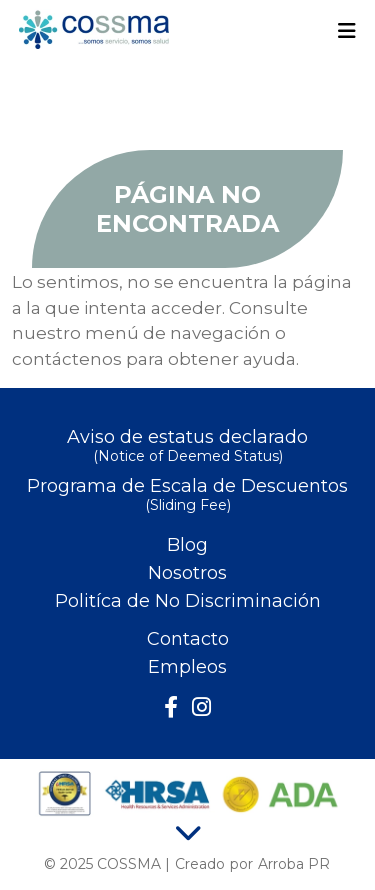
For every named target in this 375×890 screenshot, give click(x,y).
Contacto (188, 639)
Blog (187, 545)
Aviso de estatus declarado (187, 447)
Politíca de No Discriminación (188, 601)
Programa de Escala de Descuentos (187, 496)
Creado (200, 864)
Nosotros (187, 573)
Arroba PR (294, 864)
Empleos (187, 667)
